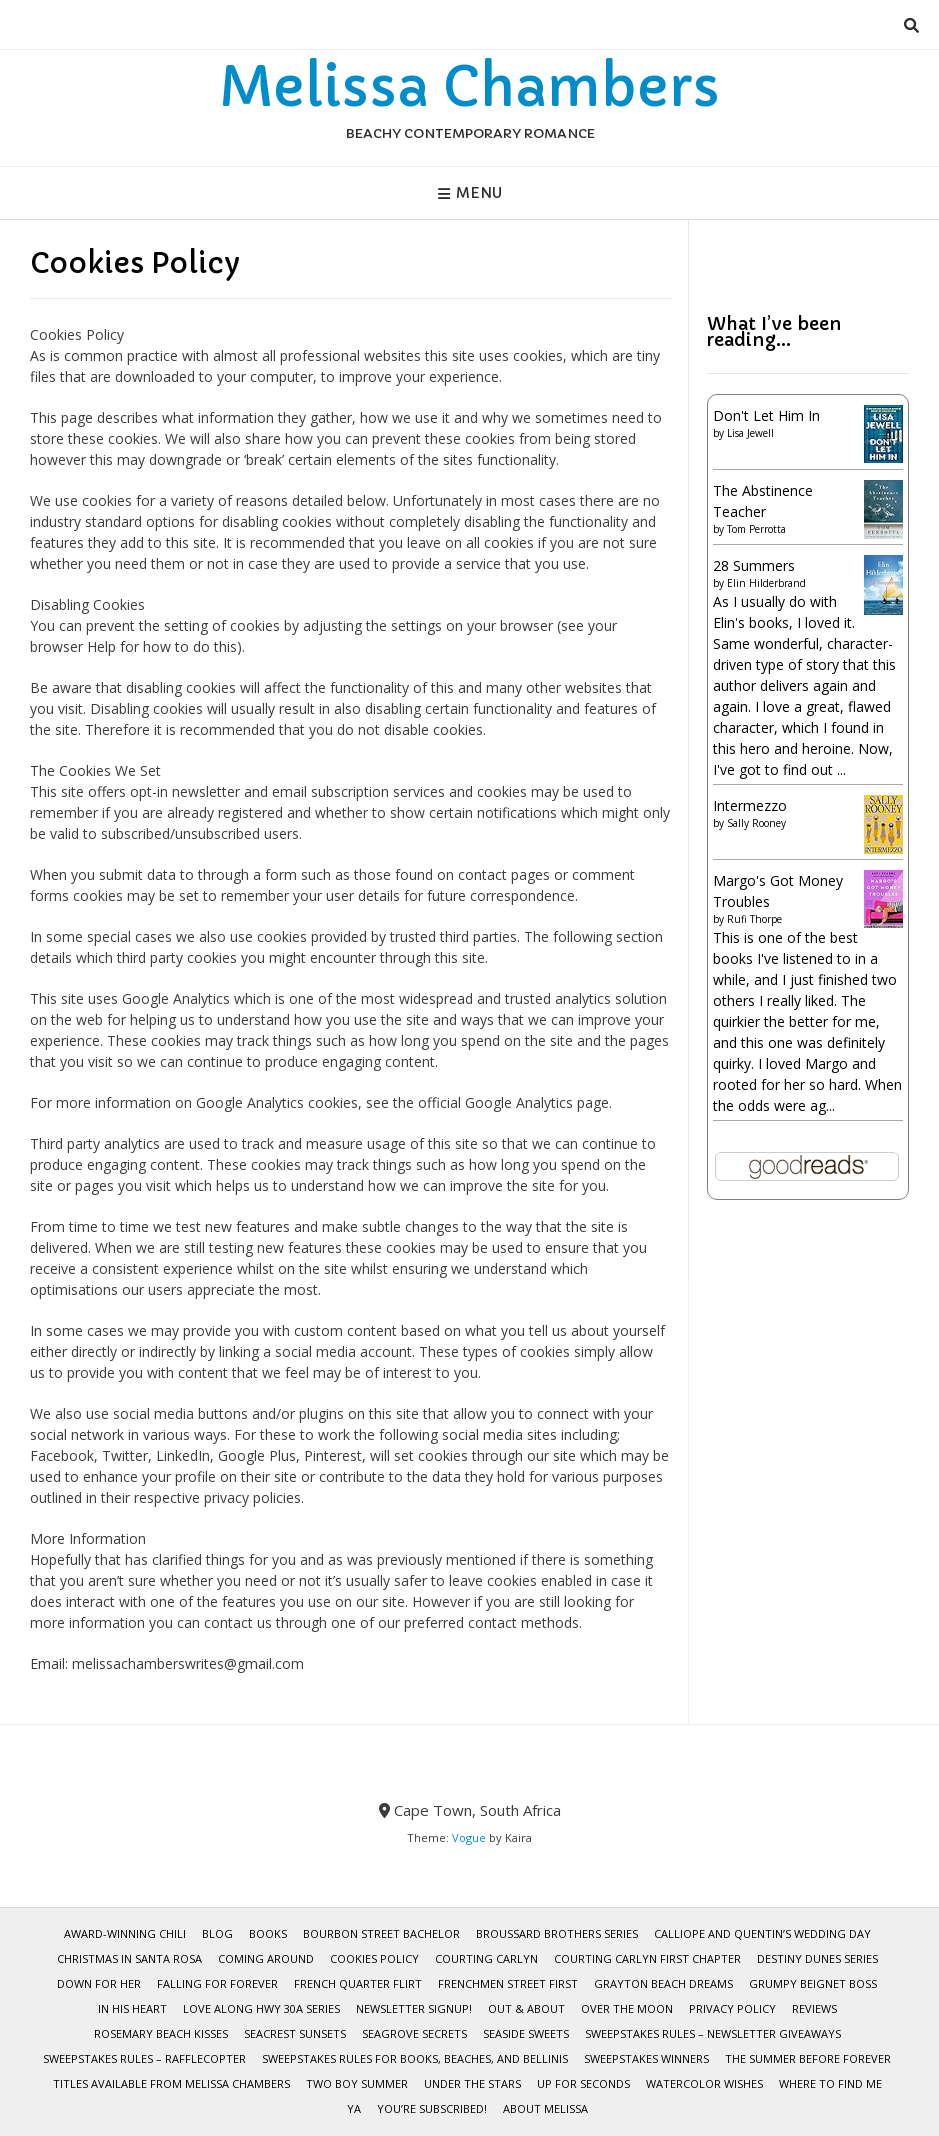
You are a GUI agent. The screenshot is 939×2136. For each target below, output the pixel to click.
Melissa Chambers (469, 87)
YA (354, 2108)
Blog (217, 1933)
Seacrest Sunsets (295, 2033)
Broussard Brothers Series (557, 1933)
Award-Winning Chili (125, 1933)
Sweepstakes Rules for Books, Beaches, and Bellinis (415, 2058)
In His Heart (132, 2008)
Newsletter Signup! (414, 2008)
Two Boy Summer (357, 2083)
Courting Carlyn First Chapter (647, 1958)
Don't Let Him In (766, 415)
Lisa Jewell (750, 433)
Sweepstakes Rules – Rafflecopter (144, 2058)
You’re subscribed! (432, 2108)
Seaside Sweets (526, 2033)
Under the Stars (472, 2083)
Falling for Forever (217, 1983)
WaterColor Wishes (704, 2083)
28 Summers (754, 565)
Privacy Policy (732, 2008)
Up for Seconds (583, 2083)
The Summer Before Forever (808, 2058)
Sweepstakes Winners (646, 2058)
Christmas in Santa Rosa (129, 1958)
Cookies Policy (374, 1958)
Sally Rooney (756, 823)
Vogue (469, 1837)
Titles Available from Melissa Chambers (171, 2083)
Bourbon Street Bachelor (381, 1933)
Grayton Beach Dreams (663, 1983)
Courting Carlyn (486, 1958)
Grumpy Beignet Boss (813, 1983)
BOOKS (268, 1933)
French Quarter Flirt (358, 1983)
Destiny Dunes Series (817, 1958)
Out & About (526, 2008)
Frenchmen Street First (508, 1983)
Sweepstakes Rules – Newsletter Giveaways (713, 2033)
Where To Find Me (830, 2083)
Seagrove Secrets (414, 2033)
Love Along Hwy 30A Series (261, 2008)
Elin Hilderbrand (766, 583)
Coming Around (266, 1958)
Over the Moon (627, 2008)
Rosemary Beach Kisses (161, 2033)
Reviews (814, 2008)
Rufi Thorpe (754, 919)
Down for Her (99, 1983)
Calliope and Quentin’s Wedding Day (762, 1933)
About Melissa (545, 2108)
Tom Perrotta (756, 529)
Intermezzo (750, 805)
